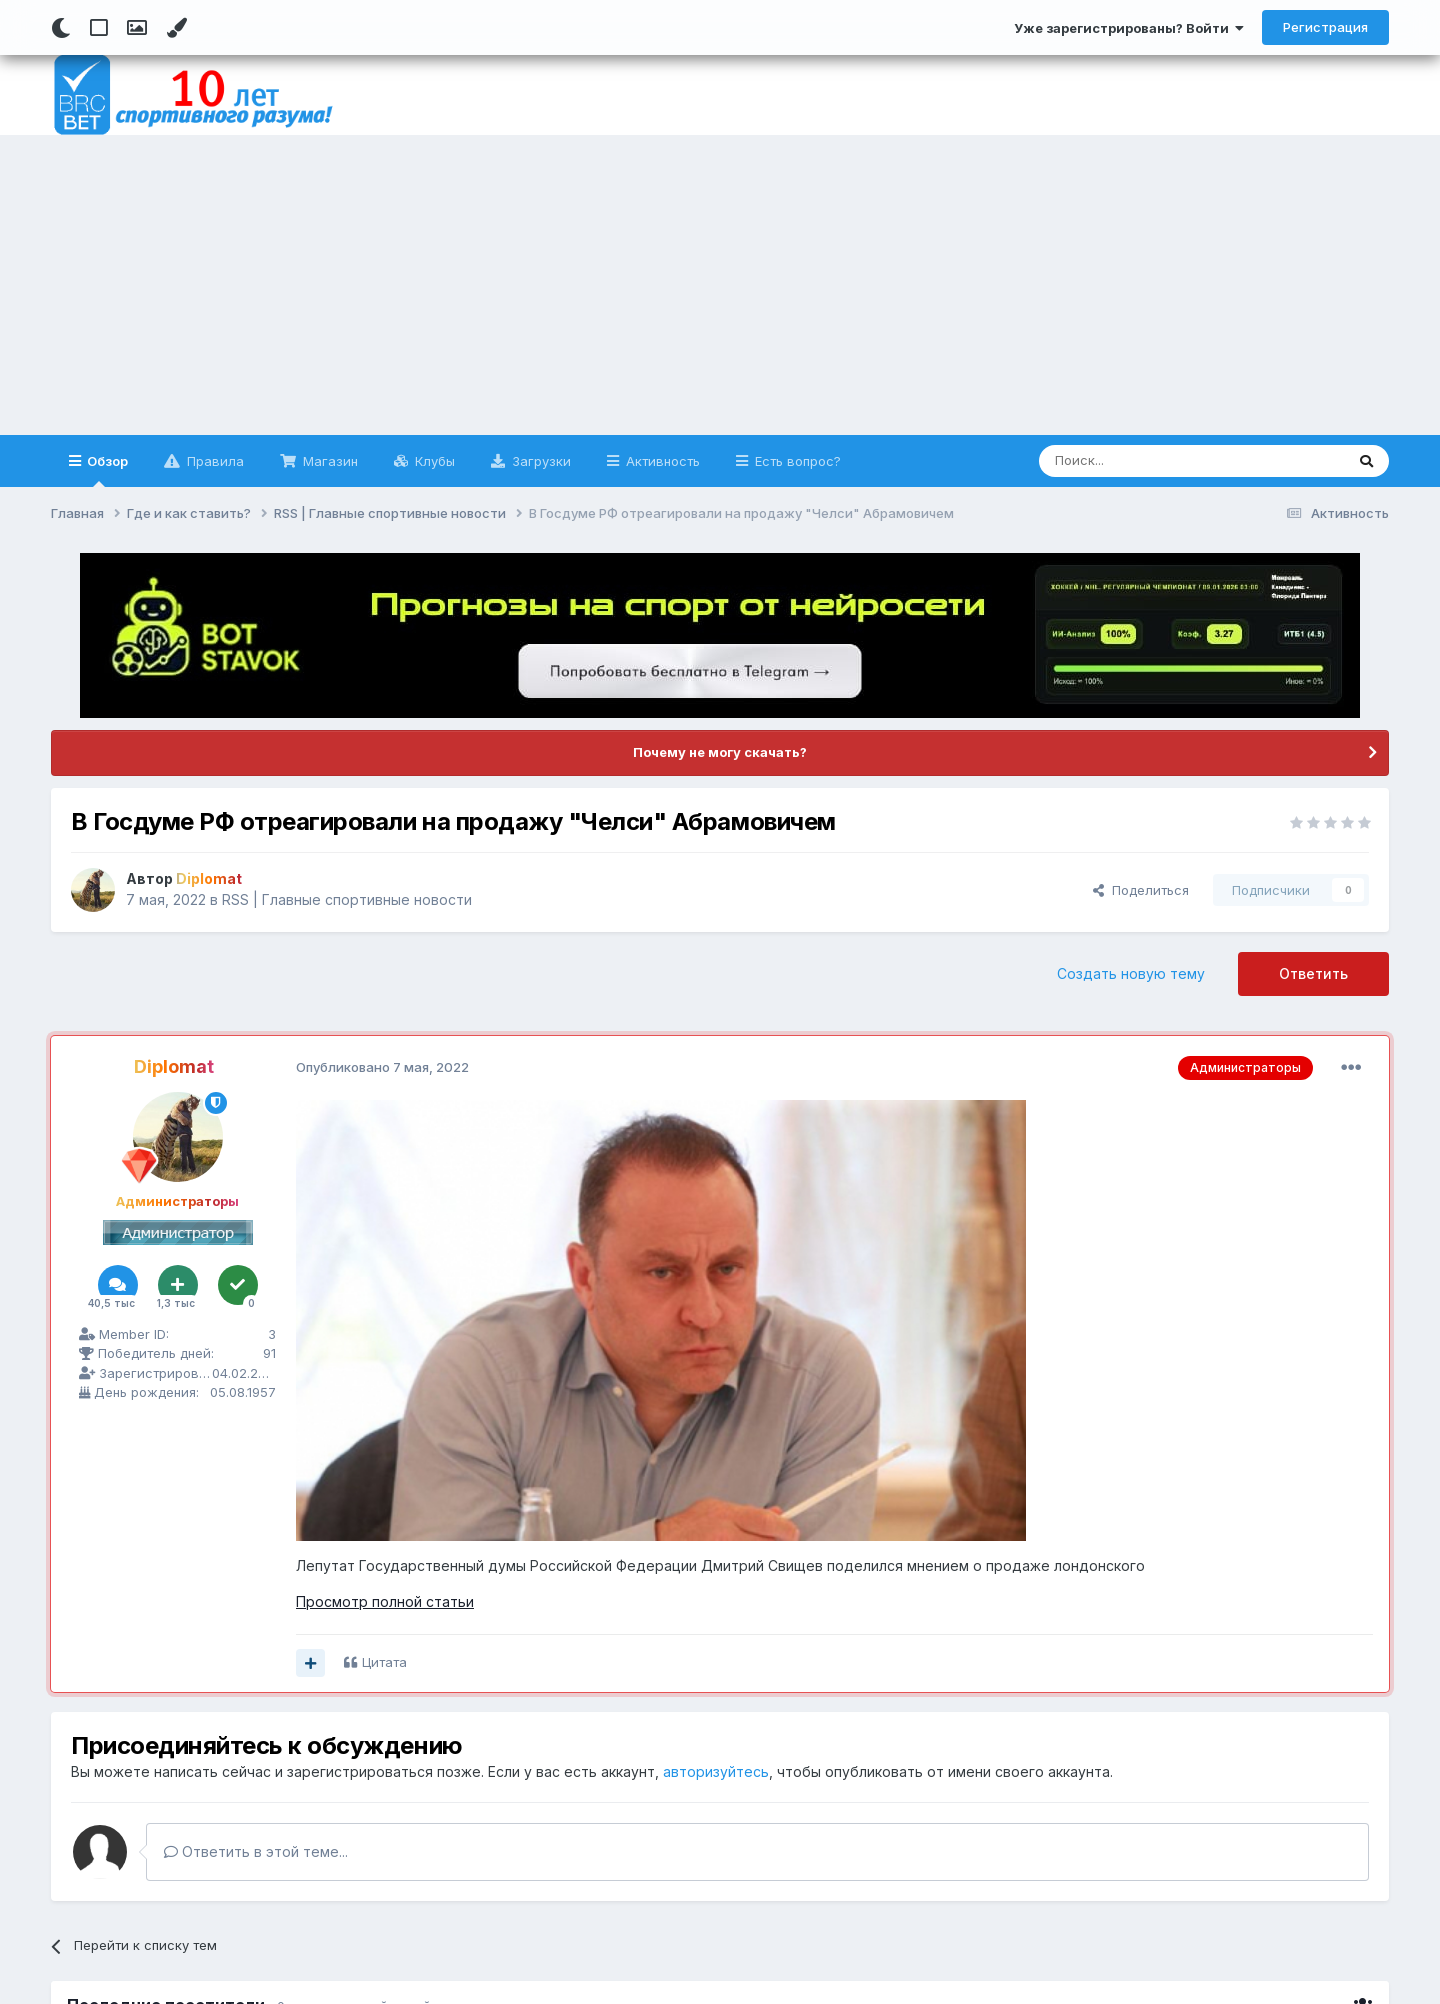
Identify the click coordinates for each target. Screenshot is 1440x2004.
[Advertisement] (720, 285)
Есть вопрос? (796, 461)
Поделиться (1141, 890)
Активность (661, 461)
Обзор (106, 470)
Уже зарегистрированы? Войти (1129, 28)
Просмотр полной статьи (385, 1601)
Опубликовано (382, 1067)
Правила (213, 461)
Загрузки (539, 461)
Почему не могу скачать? (720, 752)
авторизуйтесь (716, 1771)
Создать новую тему (1131, 973)
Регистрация (1325, 27)
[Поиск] (1145, 461)
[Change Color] (176, 28)
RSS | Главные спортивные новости (347, 899)
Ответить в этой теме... (256, 1851)
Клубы (433, 461)
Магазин (328, 461)
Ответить (1313, 973)
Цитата (384, 1662)
